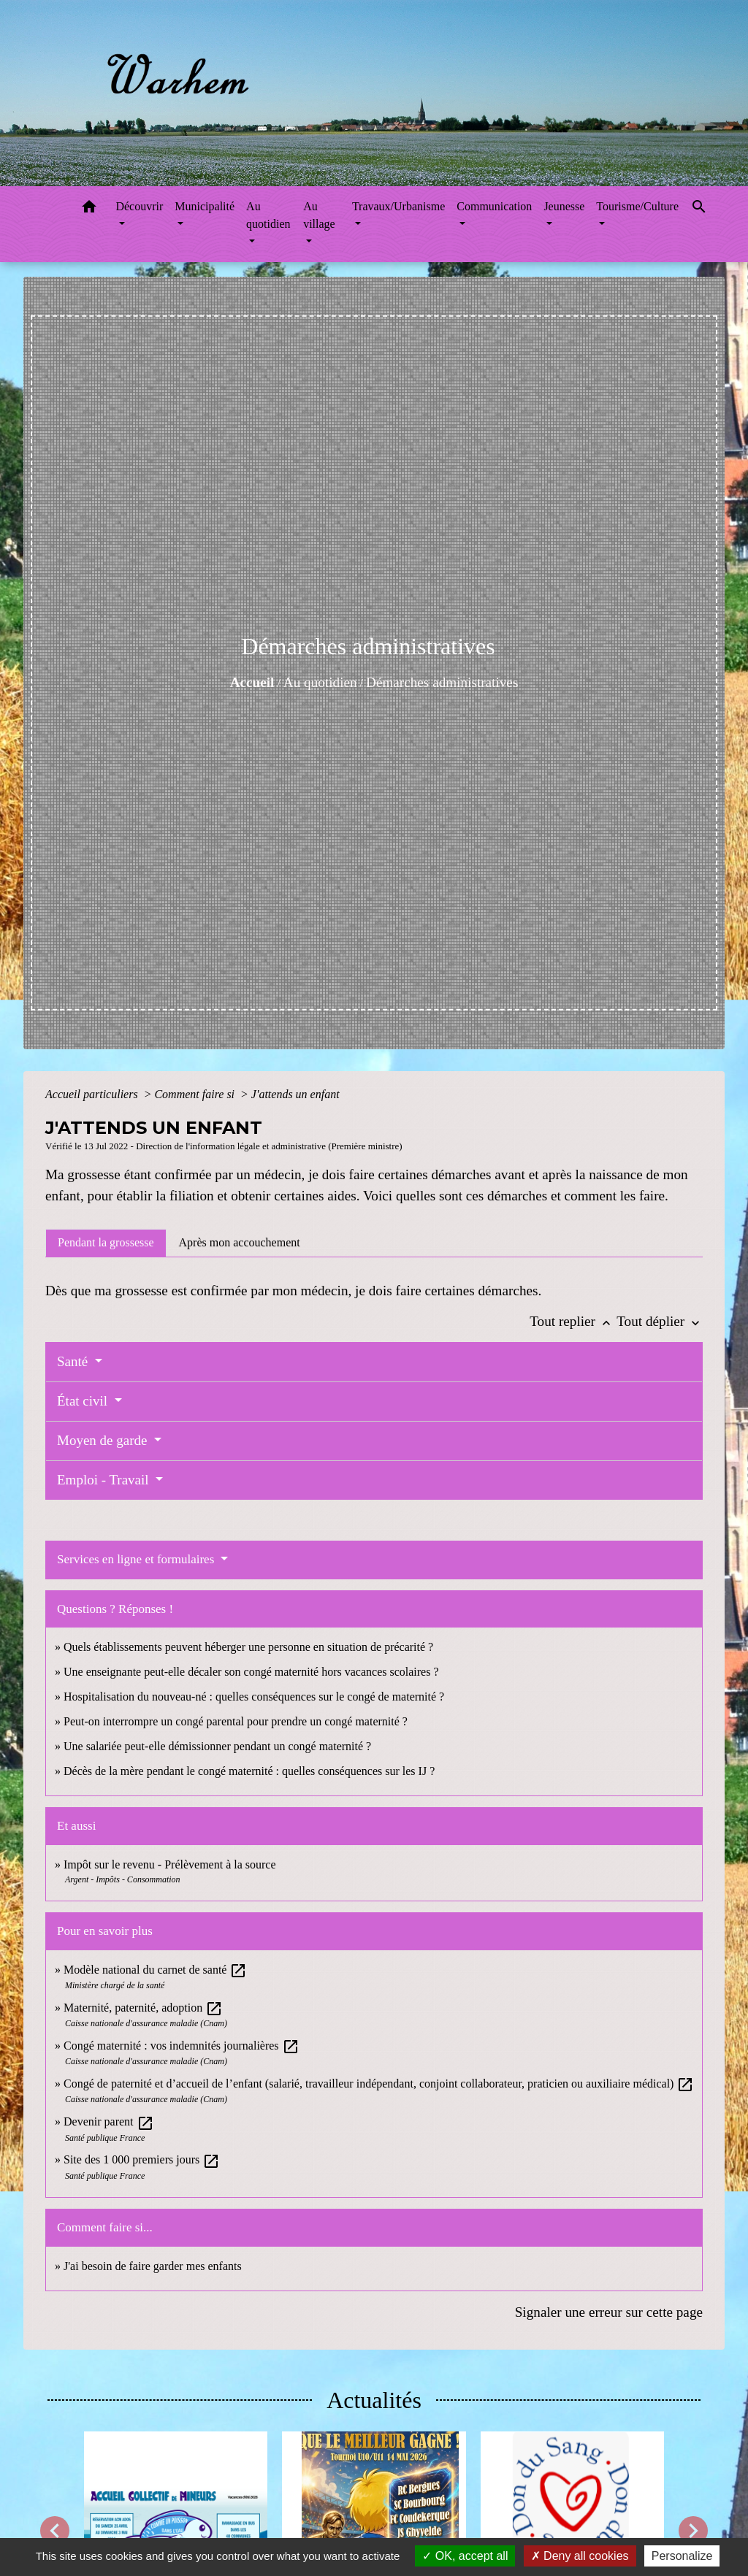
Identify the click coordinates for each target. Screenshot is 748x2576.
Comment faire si (195, 1094)
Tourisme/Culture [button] (637, 206)
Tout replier (573, 1321)
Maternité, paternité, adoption (143, 2007)
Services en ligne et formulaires (137, 1559)
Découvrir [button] (139, 206)
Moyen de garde (103, 1440)
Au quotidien (320, 682)
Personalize (682, 2556)
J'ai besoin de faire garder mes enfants (153, 2266)
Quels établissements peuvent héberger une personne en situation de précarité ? (248, 1647)
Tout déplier (660, 1321)
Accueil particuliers (93, 1094)
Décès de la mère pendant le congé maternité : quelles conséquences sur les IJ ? (249, 1771)
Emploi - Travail (104, 1479)
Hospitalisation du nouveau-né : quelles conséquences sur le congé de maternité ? (254, 1696)
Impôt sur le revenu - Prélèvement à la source (170, 1864)
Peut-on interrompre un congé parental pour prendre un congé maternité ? (236, 1721)
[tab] (106, 1243)
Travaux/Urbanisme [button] (398, 206)
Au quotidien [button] (268, 215)
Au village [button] (319, 215)
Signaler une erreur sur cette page (609, 2312)
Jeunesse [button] (563, 206)
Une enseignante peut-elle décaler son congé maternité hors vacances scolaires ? (251, 1671)
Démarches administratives (442, 682)
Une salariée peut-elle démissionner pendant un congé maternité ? (217, 1746)
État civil (84, 1400)
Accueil (252, 682)
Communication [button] (494, 206)
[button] (89, 209)
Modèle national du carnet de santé (155, 1969)
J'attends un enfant (295, 1094)
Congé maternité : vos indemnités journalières (181, 2045)
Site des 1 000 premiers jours (142, 2159)
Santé (74, 1361)
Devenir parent (109, 2121)
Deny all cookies (580, 2556)
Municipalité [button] (204, 206)
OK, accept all (465, 2556)
